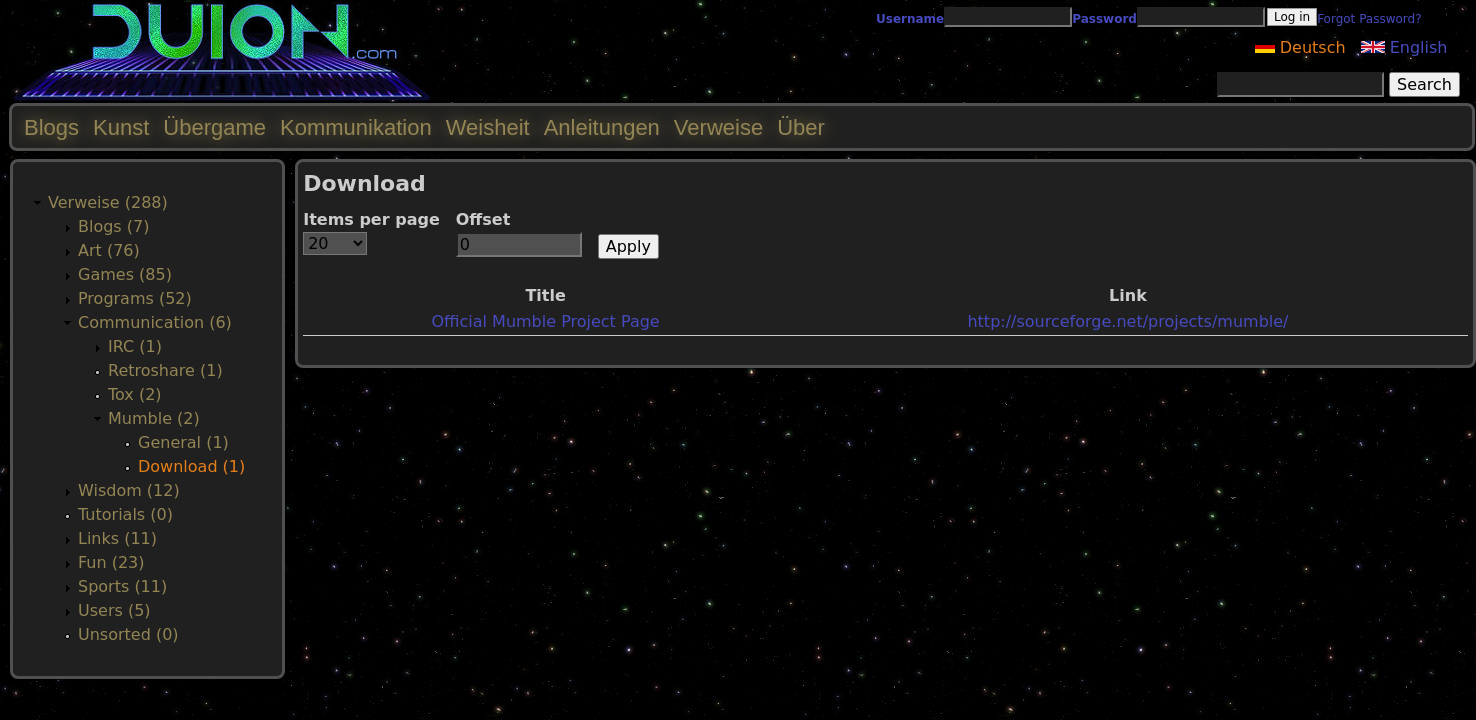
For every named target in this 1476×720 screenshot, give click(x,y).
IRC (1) (135, 346)
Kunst (121, 127)
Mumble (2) (154, 418)
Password (1104, 19)
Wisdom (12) (129, 490)
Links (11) (117, 538)
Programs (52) (135, 298)
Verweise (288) (108, 202)
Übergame (214, 127)
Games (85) (125, 274)
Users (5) (114, 610)
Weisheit (488, 127)
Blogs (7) (113, 226)
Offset (483, 219)
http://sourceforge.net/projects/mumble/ (1127, 321)
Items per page (371, 219)
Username (910, 19)
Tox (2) (135, 394)
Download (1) (191, 466)
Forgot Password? (1369, 19)
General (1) (183, 442)
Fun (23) (111, 562)
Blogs (51, 127)
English (1404, 47)
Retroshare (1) (165, 370)
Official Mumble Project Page (545, 321)
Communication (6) (155, 322)
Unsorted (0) (128, 634)
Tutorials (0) (125, 514)
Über (801, 127)
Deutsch (1300, 47)
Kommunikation (356, 127)
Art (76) (109, 250)
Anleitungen (602, 127)
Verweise (718, 127)
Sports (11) (122, 586)
